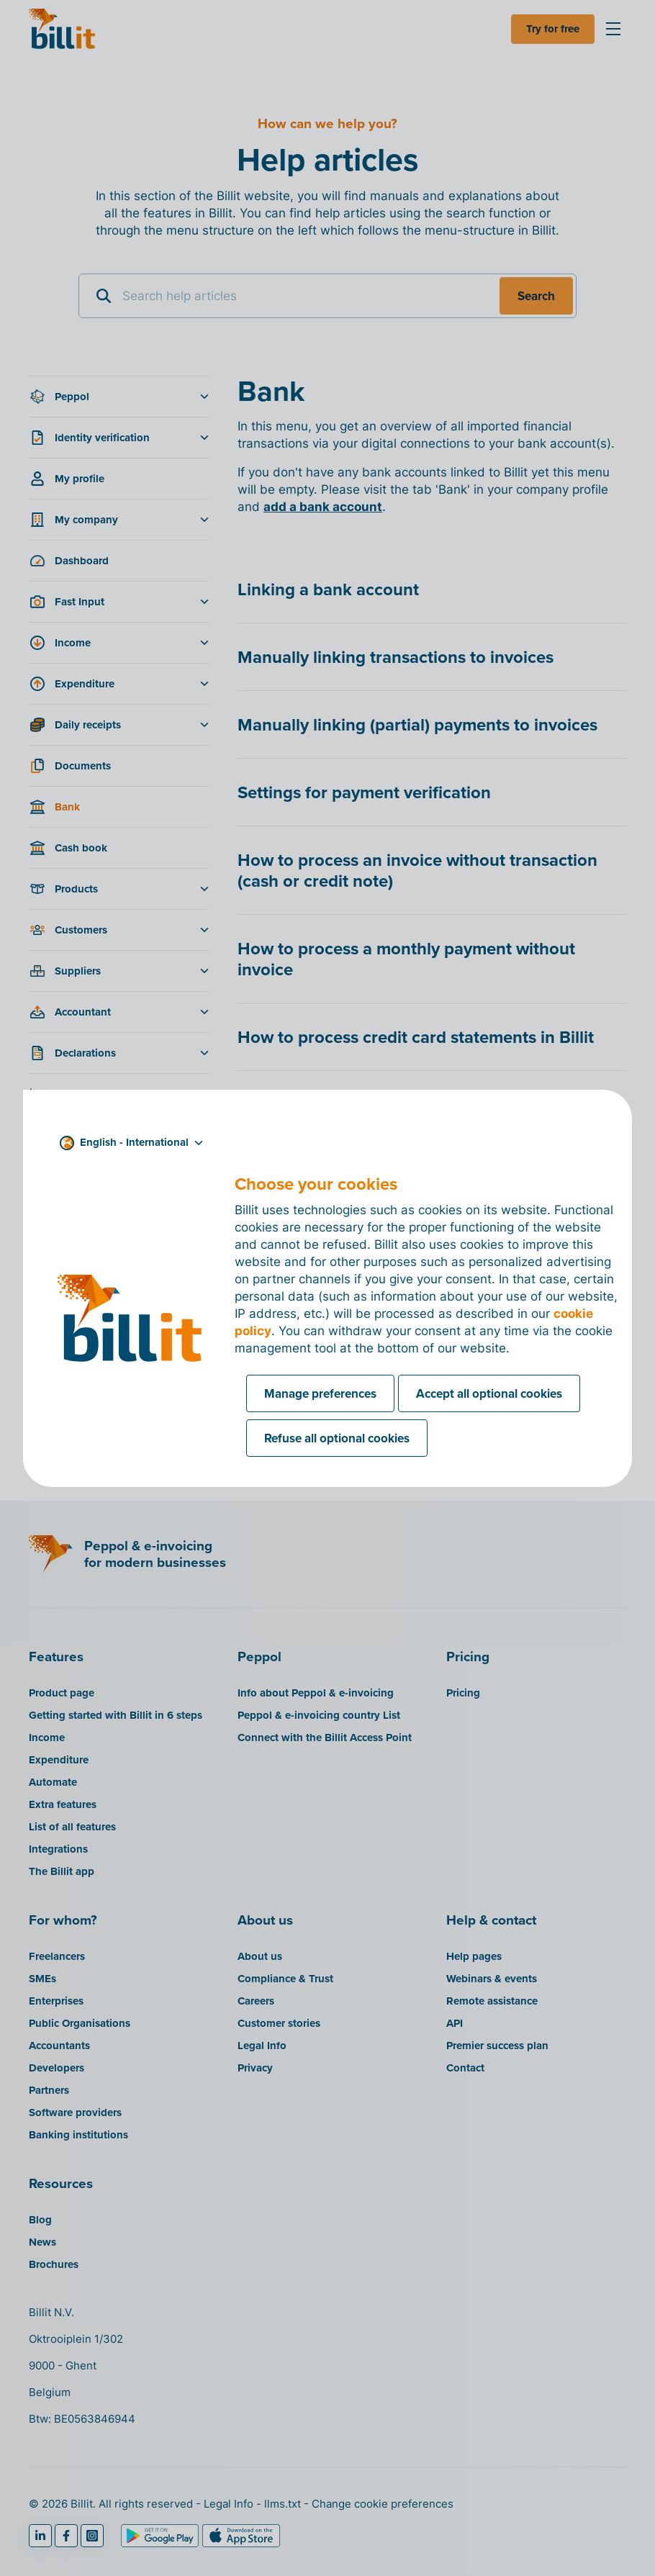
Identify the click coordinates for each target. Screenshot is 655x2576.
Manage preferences (320, 1393)
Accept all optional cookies (489, 1393)
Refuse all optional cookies (337, 1438)
